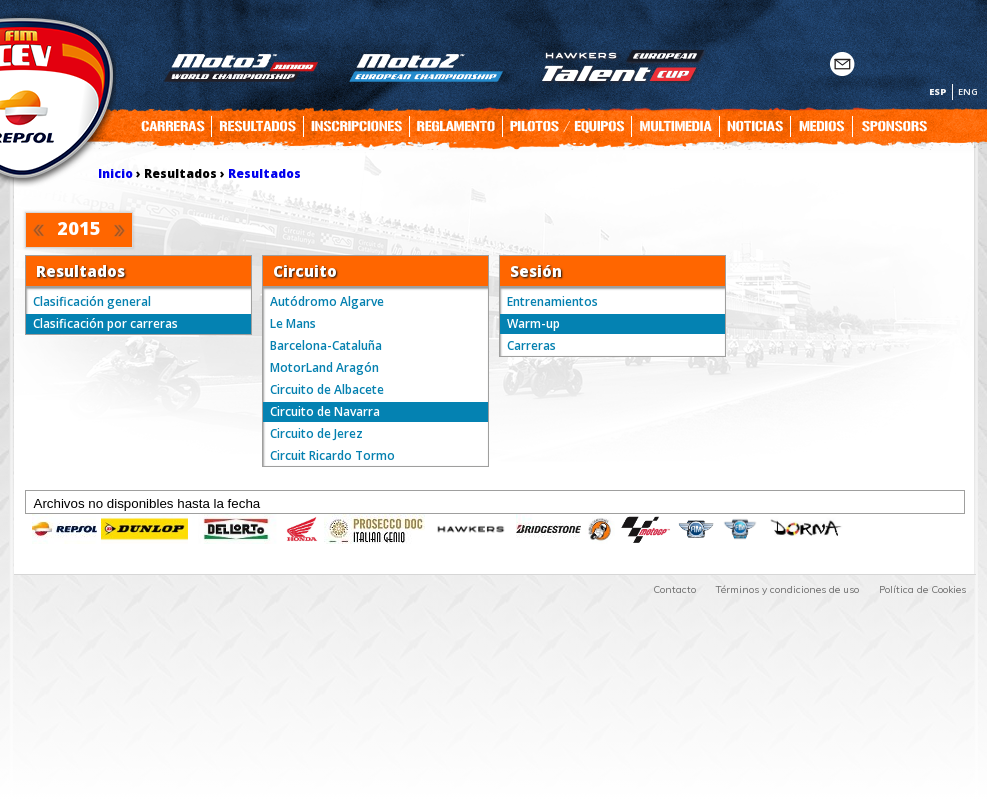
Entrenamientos (552, 301)
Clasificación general (92, 301)
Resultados (264, 173)
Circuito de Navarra (325, 411)
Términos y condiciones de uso (787, 589)
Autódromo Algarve (327, 301)
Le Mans (293, 323)
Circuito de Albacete (327, 389)
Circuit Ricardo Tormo (332, 455)
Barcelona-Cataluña (326, 345)
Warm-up (533, 323)
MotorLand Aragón (324, 367)
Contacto (674, 589)
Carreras (531, 345)
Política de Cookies (922, 589)
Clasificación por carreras (105, 323)
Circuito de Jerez (316, 433)
